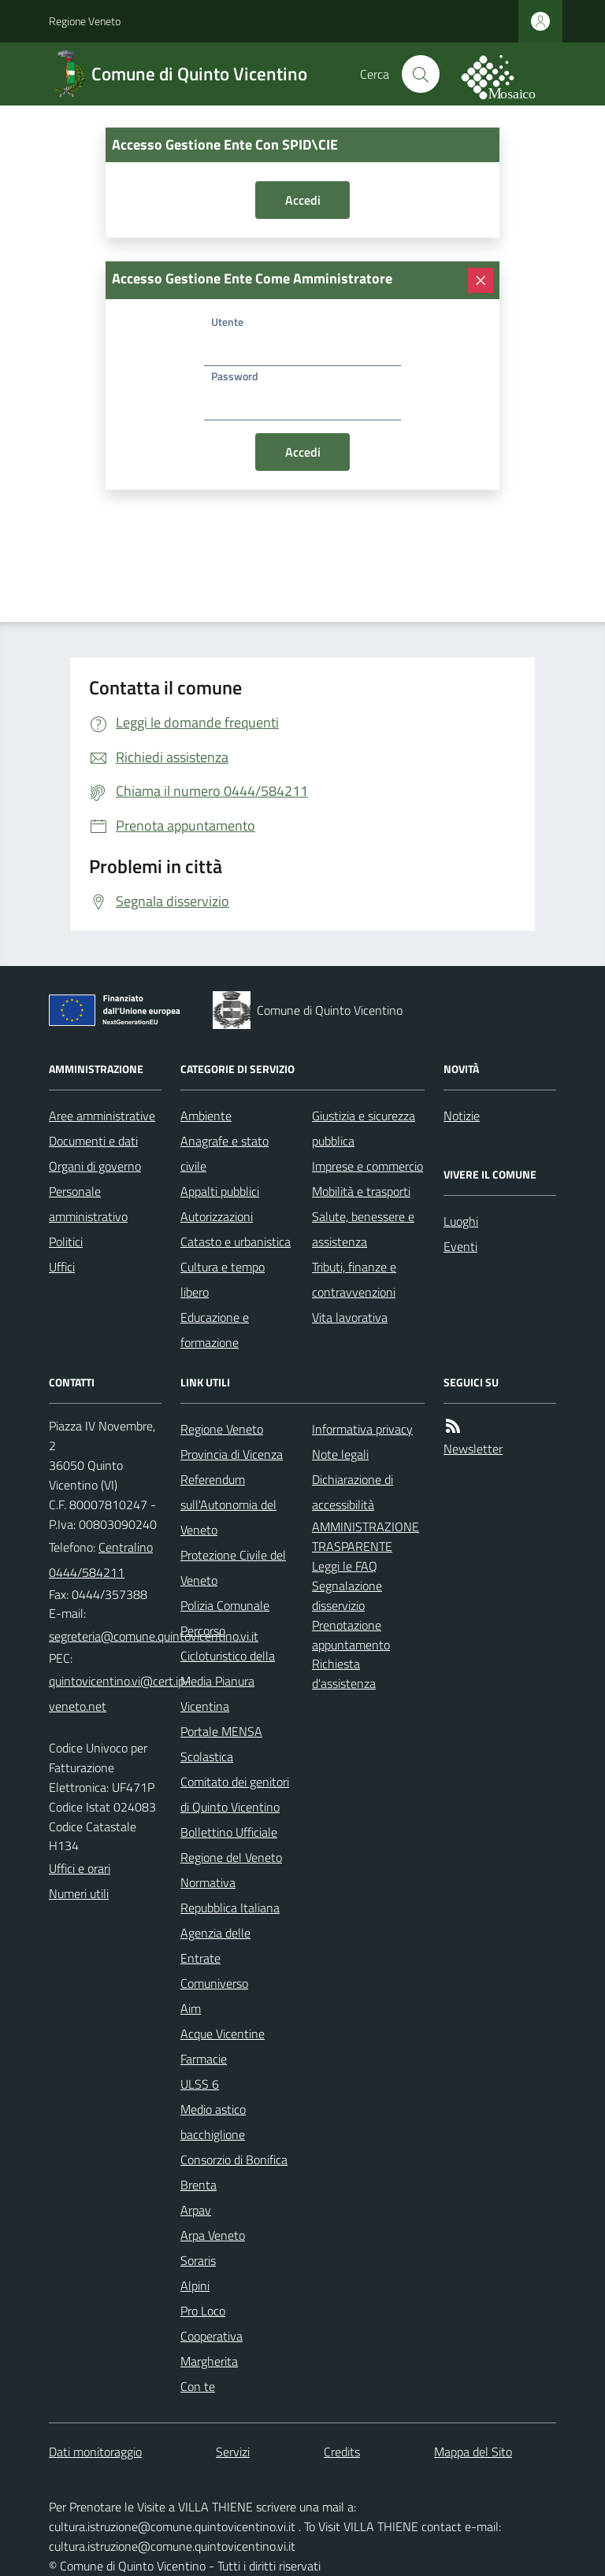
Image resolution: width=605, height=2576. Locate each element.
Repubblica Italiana (230, 1907)
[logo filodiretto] (507, 74)
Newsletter (473, 1448)
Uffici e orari (79, 1868)
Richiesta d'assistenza (344, 1673)
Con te (197, 2386)
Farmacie (203, 2058)
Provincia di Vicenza (231, 1454)
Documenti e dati (93, 1140)
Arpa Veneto (212, 2235)
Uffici (62, 1266)
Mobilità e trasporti (361, 1191)
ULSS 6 (199, 2083)
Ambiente (206, 1115)
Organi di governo (95, 1166)
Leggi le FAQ (344, 1565)
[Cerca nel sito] (421, 74)
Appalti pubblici (219, 1191)
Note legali (340, 1454)
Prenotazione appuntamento (351, 1635)
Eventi (460, 1246)
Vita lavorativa (350, 1317)
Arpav (195, 2209)
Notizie (462, 1115)
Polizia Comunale (224, 1605)
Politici (66, 1241)
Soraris (198, 2260)
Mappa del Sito (473, 2451)
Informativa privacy (362, 1428)
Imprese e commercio (367, 1166)
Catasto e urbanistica (235, 1241)
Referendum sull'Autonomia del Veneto (228, 1504)
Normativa (208, 1882)
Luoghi (461, 1221)
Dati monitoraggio (95, 2451)
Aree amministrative (102, 1115)
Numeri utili (79, 1893)
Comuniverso (214, 1983)
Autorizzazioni (216, 1216)
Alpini (195, 2285)
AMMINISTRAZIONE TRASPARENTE (365, 1536)
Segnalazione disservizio (347, 1595)
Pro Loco (202, 2310)
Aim (190, 2008)
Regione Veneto (85, 21)
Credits (342, 2451)
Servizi (233, 2451)
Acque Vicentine (222, 2033)
